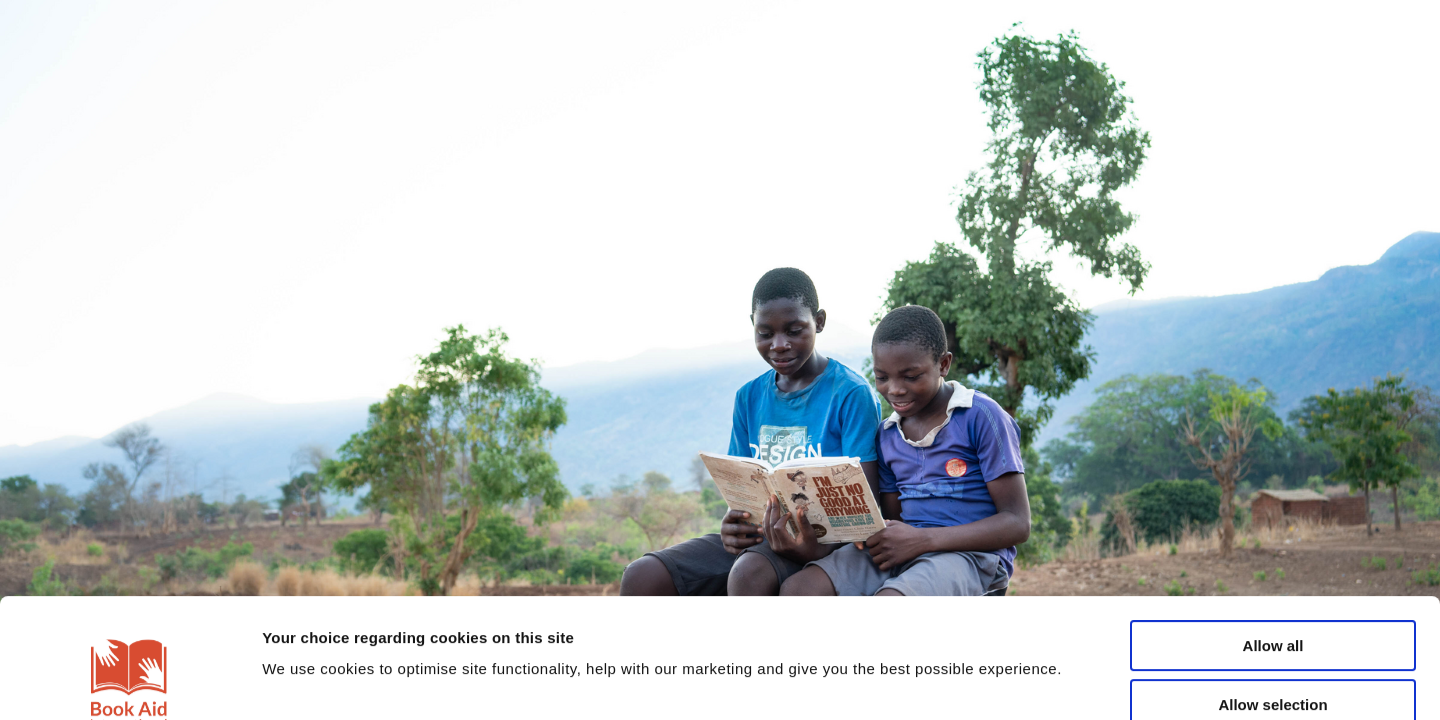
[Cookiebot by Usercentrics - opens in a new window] (129, 681)
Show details (1049, 680)
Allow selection (1272, 585)
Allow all (1273, 526)
